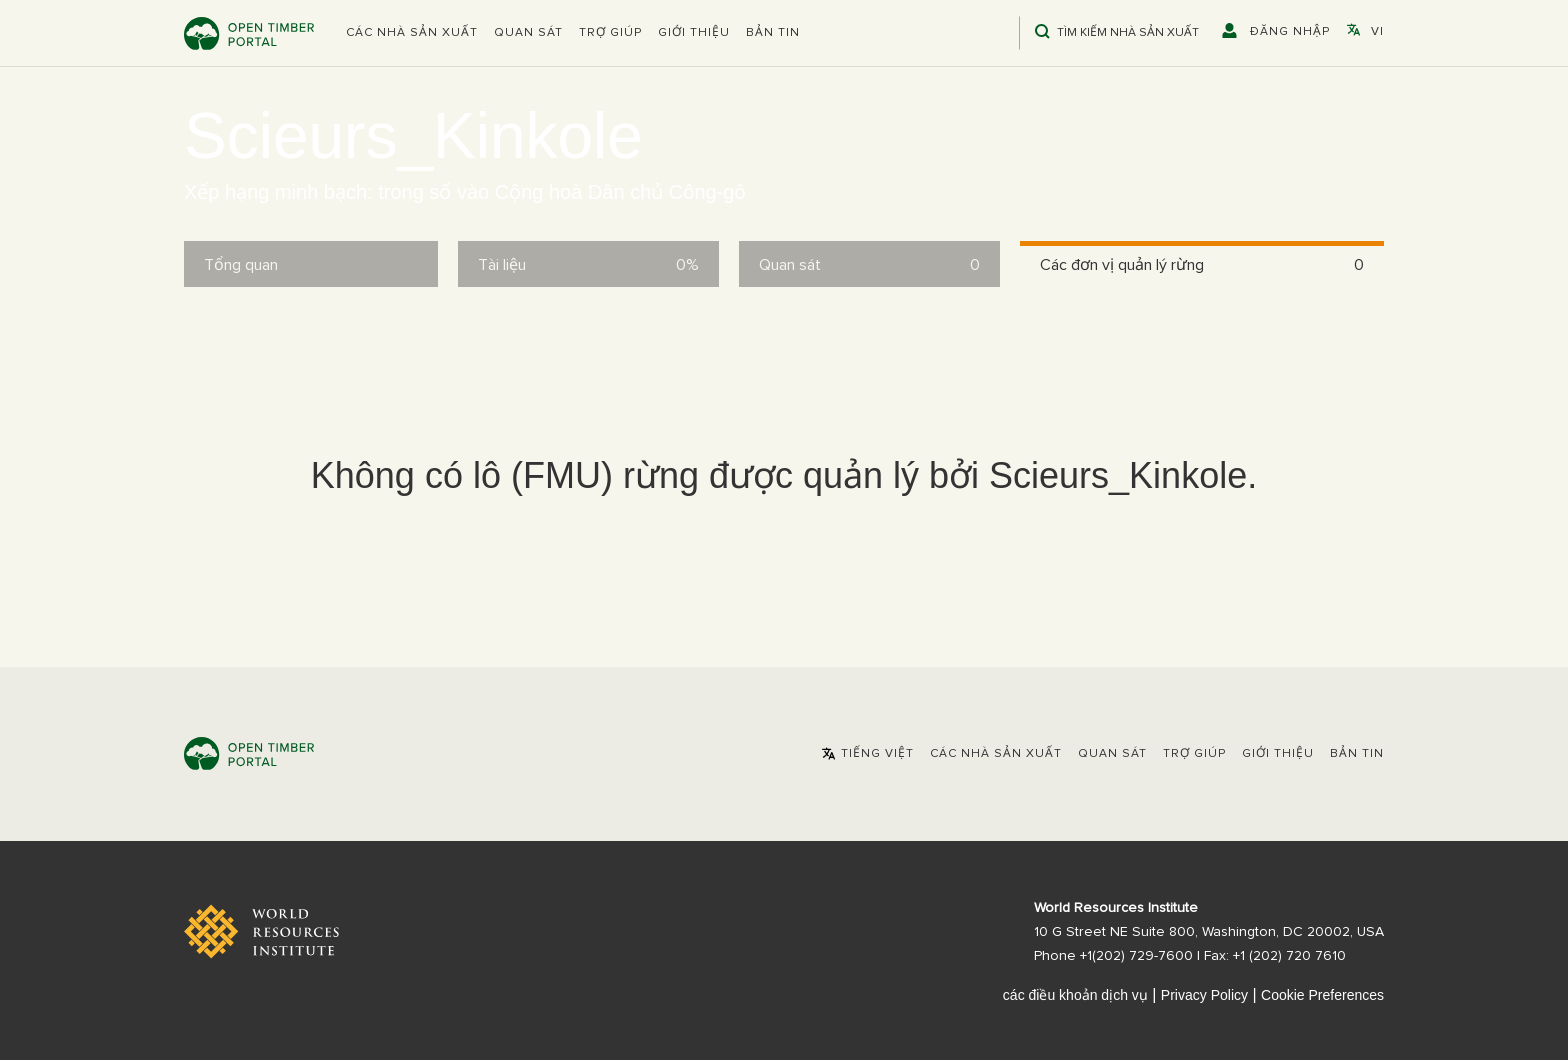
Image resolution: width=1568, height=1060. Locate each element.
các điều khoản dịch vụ (1075, 995)
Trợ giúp (610, 33)
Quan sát (528, 33)
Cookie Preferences (1322, 995)
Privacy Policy (1204, 995)
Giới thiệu (694, 33)
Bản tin (773, 33)
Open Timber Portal (249, 33)
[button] (412, 33)
